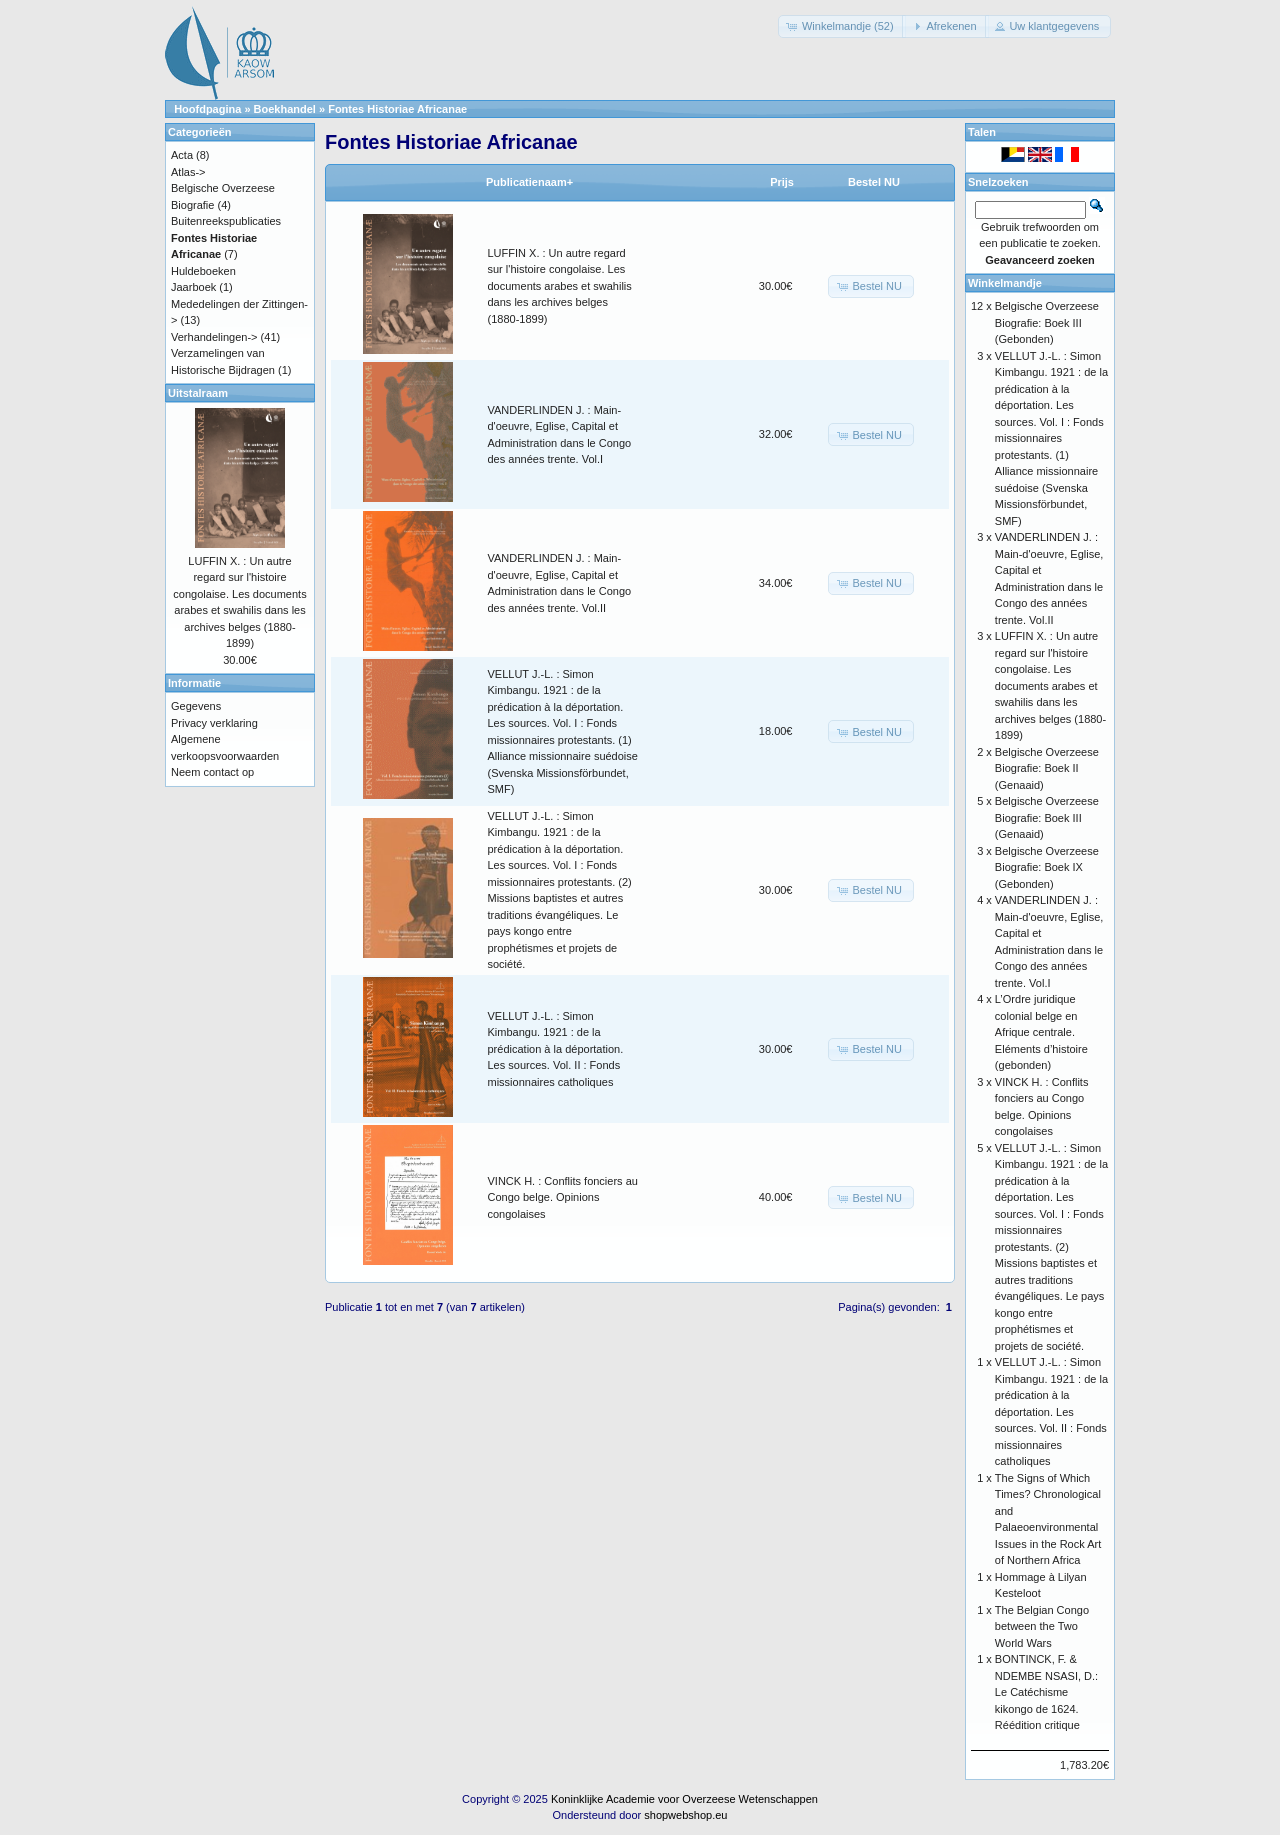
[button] (842, 26)
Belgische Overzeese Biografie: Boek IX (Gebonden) (1047, 867)
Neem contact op (212, 772)
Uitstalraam (198, 393)
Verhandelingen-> (214, 337)
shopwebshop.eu (685, 1815)
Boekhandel (285, 109)
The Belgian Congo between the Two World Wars (1042, 1626)
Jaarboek (193, 287)
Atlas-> (188, 172)
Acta (182, 155)
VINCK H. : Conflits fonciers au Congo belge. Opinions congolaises (563, 1197)
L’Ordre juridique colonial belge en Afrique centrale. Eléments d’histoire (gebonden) (1041, 1032)
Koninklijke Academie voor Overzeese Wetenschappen (684, 1799)
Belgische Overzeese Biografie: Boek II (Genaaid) (1047, 768)
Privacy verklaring (214, 723)
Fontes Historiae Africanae (397, 109)
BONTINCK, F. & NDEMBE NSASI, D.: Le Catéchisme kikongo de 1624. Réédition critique (1046, 1692)
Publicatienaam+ (529, 182)
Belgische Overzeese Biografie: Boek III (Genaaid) (1047, 817)
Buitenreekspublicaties (226, 221)
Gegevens (196, 706)
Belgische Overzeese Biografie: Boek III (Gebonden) (1047, 322)
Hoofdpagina (207, 109)
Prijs (782, 182)
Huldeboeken (203, 271)
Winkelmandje (1005, 283)
